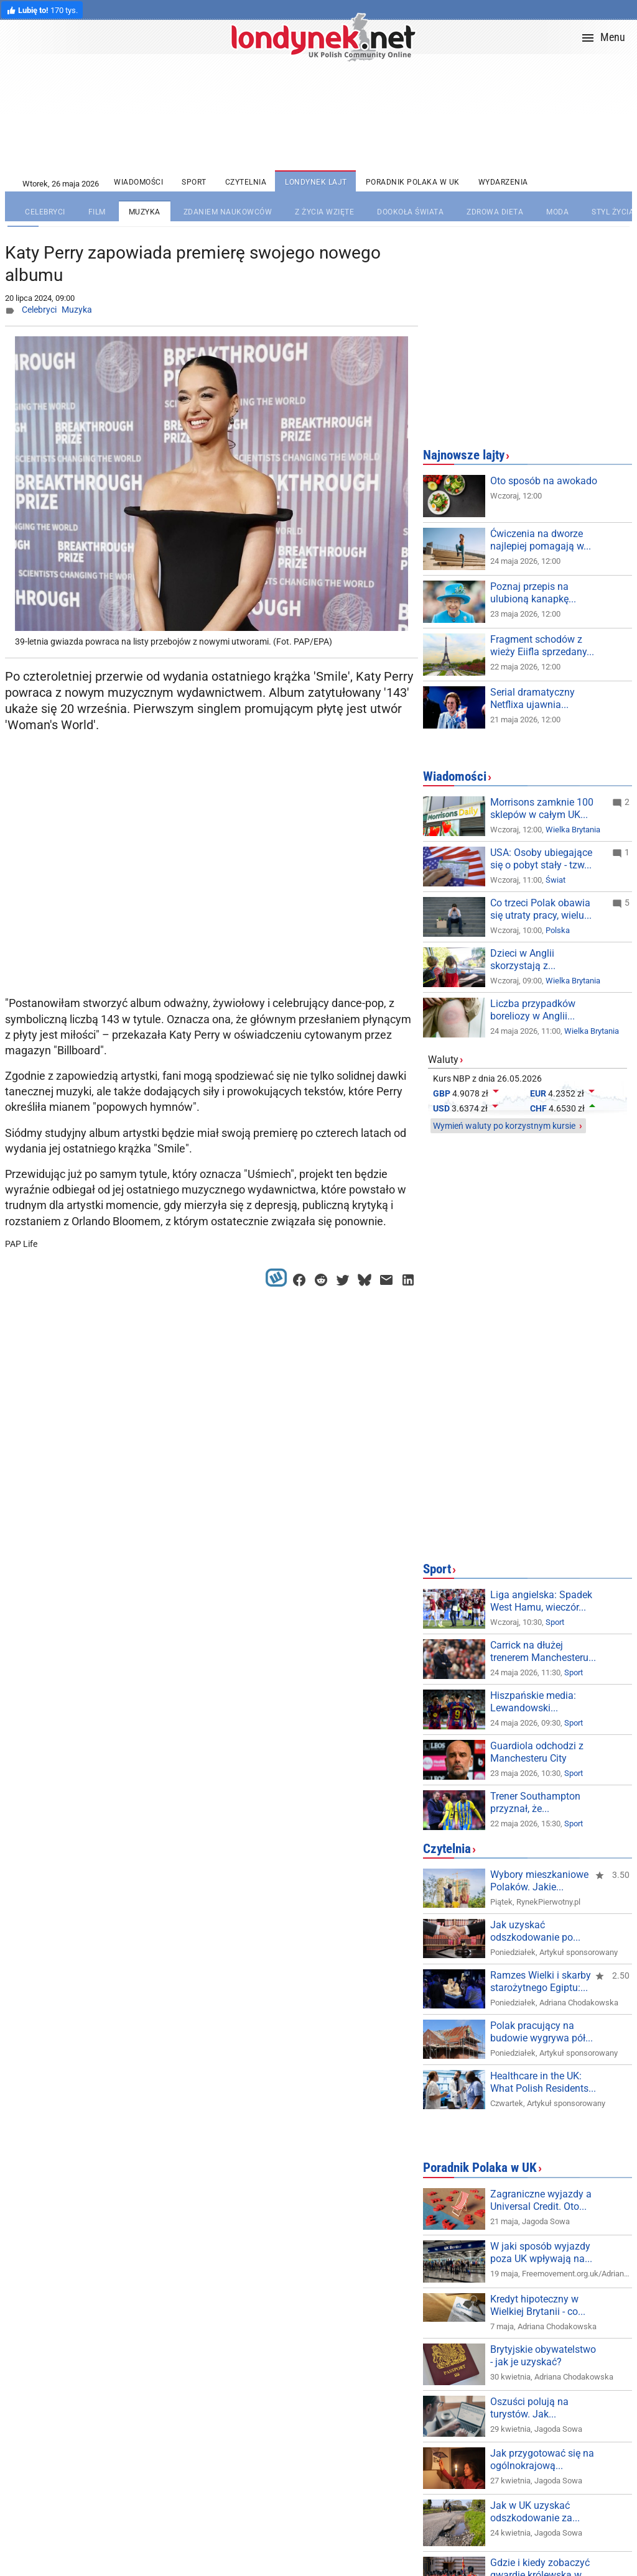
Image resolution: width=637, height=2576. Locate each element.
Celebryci (39, 310)
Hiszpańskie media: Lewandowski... (533, 1702)
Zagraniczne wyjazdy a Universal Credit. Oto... (541, 2200)
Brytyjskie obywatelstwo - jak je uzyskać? (543, 2356)
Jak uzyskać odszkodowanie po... (535, 1931)
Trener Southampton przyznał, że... (535, 1802)
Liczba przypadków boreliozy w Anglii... (532, 1010)
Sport (437, 1569)
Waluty (443, 1059)
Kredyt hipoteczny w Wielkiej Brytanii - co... (537, 2305)
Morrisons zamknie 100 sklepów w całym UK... (541, 808)
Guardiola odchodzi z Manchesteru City (537, 1752)
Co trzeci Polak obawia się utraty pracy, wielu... (541, 909)
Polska (558, 930)
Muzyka (77, 310)
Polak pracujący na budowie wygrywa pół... (541, 2032)
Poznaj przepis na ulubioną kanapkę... (533, 593)
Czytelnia (447, 1848)
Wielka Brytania (573, 829)
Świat (555, 880)
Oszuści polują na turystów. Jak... (529, 2408)
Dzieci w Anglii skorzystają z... (523, 959)
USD (441, 1108)
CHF (538, 1108)
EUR (538, 1093)
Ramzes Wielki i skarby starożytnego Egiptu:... (540, 1981)
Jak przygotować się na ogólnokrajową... (542, 2459)
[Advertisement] (213, 891)
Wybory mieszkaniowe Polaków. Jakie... (539, 1881)
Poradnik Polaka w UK (480, 2167)
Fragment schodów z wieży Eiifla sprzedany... (542, 645)
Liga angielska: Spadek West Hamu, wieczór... (541, 1601)
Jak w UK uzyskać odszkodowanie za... (535, 2512)
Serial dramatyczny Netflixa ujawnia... (532, 698)
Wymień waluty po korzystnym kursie (504, 1126)
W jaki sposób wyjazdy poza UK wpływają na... (541, 2252)
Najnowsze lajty (463, 455)
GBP (441, 1093)
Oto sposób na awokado (543, 481)
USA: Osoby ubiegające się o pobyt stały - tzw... (541, 859)
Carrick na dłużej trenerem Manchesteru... (543, 1651)
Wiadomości (454, 776)
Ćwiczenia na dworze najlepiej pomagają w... (540, 540)
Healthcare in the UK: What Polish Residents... (543, 2082)
